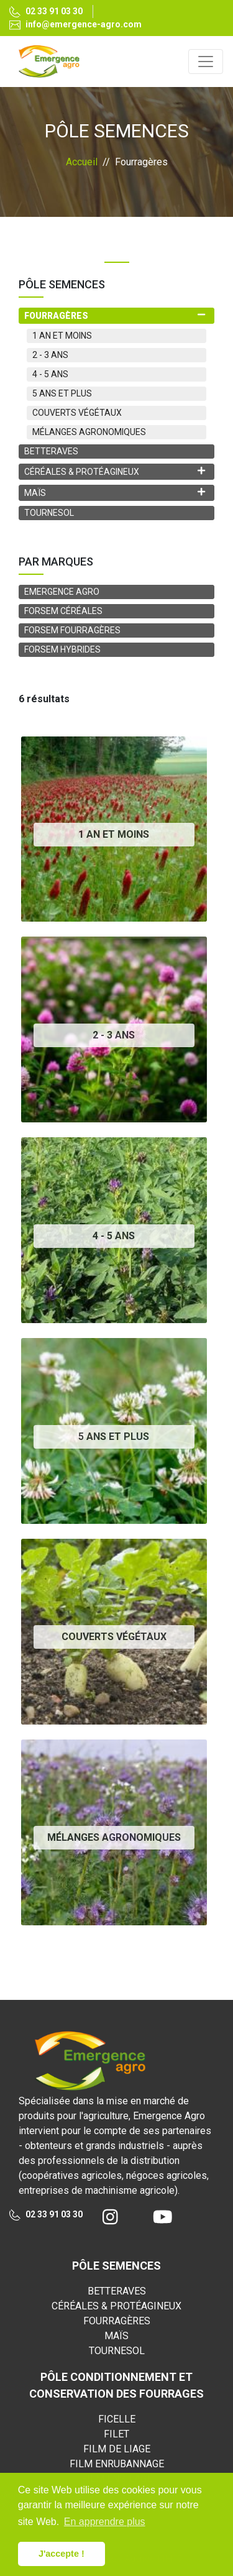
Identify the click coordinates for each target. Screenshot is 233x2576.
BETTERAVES (51, 451)
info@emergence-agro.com (75, 24)
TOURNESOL (49, 513)
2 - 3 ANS (50, 355)
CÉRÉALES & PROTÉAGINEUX (116, 2306)
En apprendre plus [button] (104, 2521)
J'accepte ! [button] (62, 2554)
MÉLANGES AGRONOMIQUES (89, 432)
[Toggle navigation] (205, 61)
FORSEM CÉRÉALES (63, 611)
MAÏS (116, 2336)
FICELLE (116, 2419)
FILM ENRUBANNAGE (117, 2464)
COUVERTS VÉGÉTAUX (77, 413)
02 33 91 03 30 (46, 12)
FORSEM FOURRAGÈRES (72, 630)
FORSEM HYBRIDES (62, 649)
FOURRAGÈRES (116, 2321)
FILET (116, 2434)
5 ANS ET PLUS (62, 393)
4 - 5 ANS (50, 374)
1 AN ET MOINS (62, 336)
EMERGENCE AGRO (61, 592)
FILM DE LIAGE (116, 2449)
